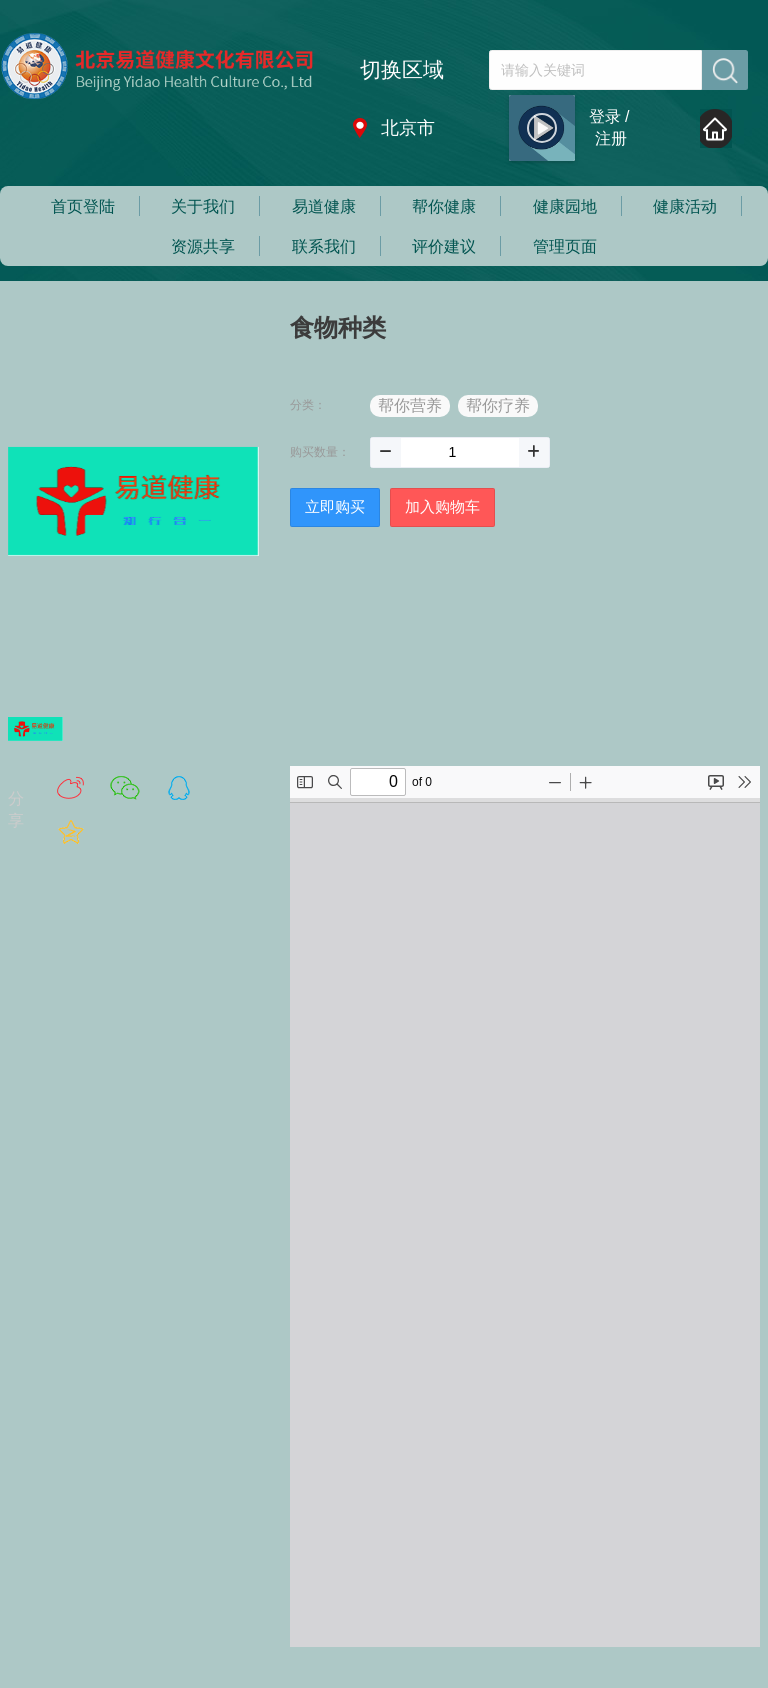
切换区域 (402, 69)
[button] (386, 452)
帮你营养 (410, 405)
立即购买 (335, 506)
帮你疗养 (498, 405)
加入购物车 (442, 506)
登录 (605, 116)
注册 (611, 138)
